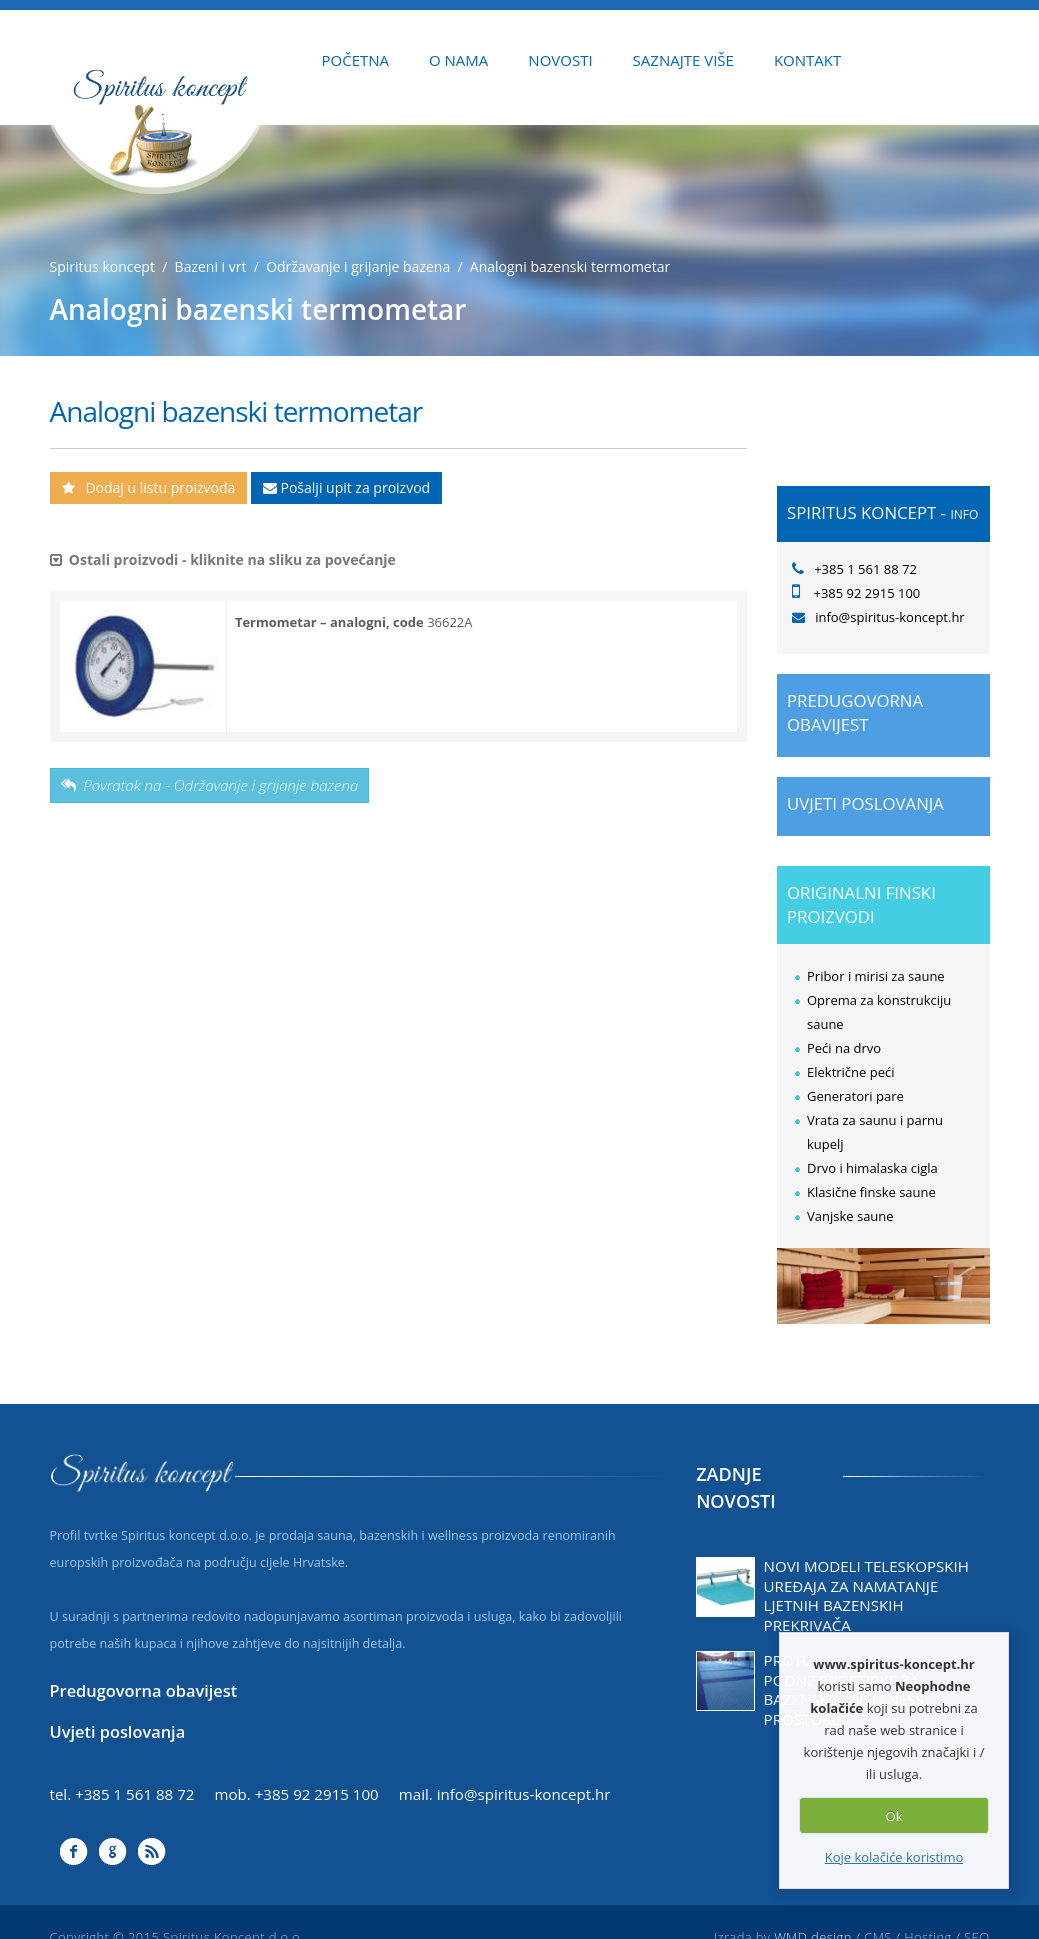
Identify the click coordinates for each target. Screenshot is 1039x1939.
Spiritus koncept (102, 266)
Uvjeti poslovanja (865, 803)
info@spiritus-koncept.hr (524, 1794)
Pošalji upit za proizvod (346, 487)
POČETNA (356, 60)
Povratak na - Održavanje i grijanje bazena (210, 785)
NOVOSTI (560, 60)
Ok (894, 1816)
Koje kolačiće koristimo (894, 1857)
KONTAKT (807, 60)
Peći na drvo (844, 1048)
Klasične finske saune (871, 1192)
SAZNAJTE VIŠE (683, 60)
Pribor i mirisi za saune (876, 976)
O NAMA (458, 60)
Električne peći (851, 1072)
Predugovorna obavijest (855, 712)
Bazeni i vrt (211, 266)
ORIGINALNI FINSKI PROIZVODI (861, 904)
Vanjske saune (850, 1216)
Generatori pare (855, 1096)
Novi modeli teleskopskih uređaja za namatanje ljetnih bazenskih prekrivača (866, 1595)
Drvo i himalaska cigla (872, 1168)
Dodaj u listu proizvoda (149, 487)
